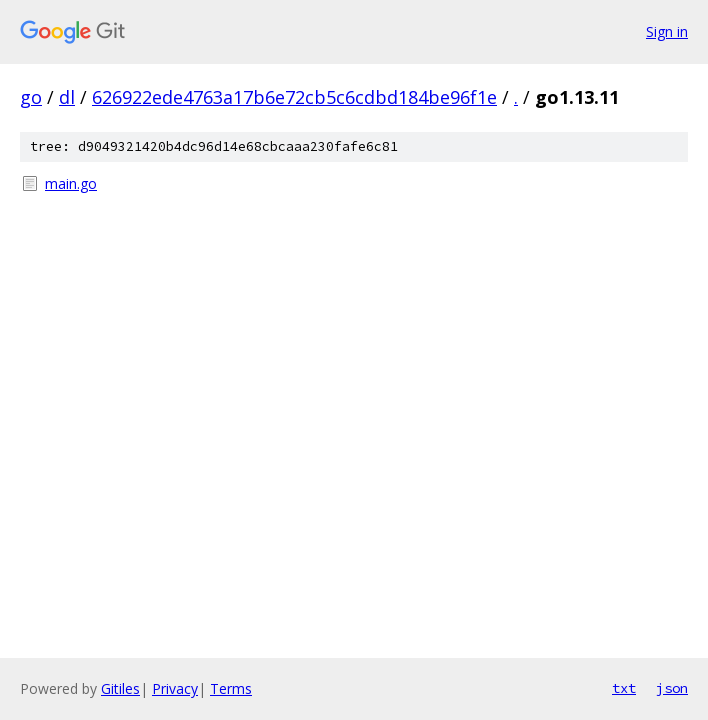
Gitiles (120, 688)
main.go (71, 183)
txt (624, 688)
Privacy (175, 688)
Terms (231, 688)
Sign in (667, 31)
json (672, 688)
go (31, 97)
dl (67, 97)
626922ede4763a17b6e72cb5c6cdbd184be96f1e (294, 97)
